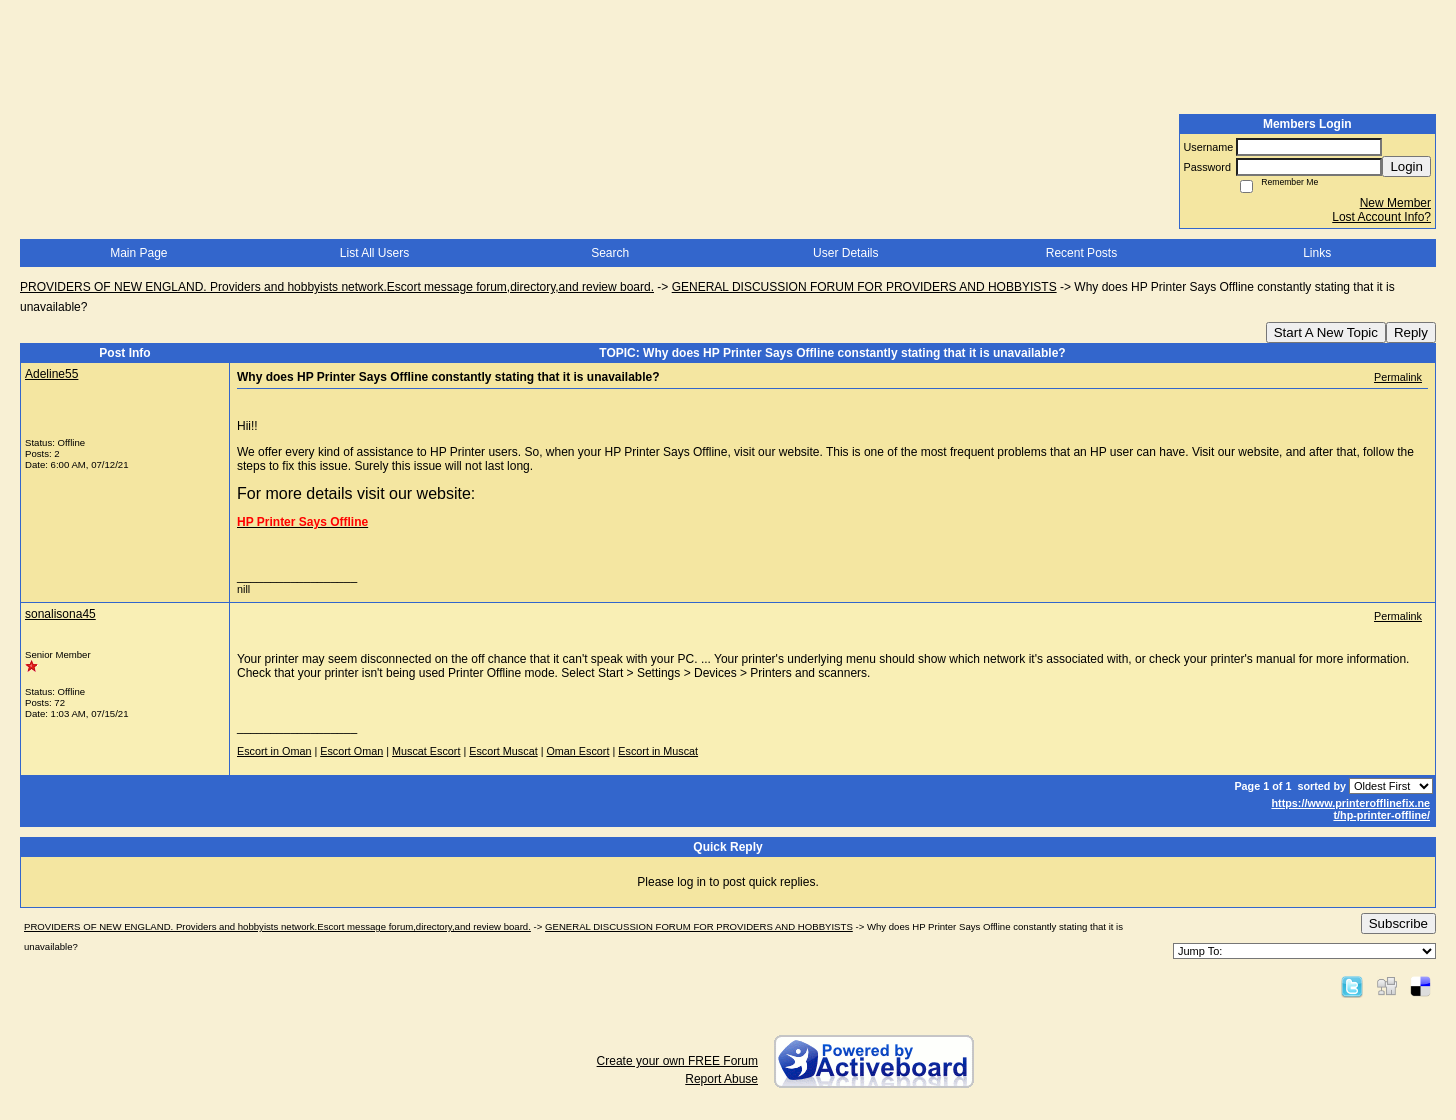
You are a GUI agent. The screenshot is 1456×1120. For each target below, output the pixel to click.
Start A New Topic (1326, 332)
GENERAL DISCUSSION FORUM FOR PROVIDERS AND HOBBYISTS (864, 287)
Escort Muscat (503, 751)
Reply (1411, 332)
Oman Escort (577, 751)
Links (1317, 253)
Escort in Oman (274, 751)
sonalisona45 (60, 614)
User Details (845, 253)
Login (1406, 166)
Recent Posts (1081, 253)
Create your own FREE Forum (677, 1061)
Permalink (1398, 377)
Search (610, 253)
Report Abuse (721, 1079)
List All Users (374, 253)
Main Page (138, 253)
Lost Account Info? (1381, 217)
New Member (1395, 203)
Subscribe (1398, 923)
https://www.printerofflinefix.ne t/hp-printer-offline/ (1350, 809)
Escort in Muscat (658, 751)
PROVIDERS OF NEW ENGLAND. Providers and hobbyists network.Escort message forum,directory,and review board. (337, 287)
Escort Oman (351, 751)
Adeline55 (51, 374)
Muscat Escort (426, 751)
